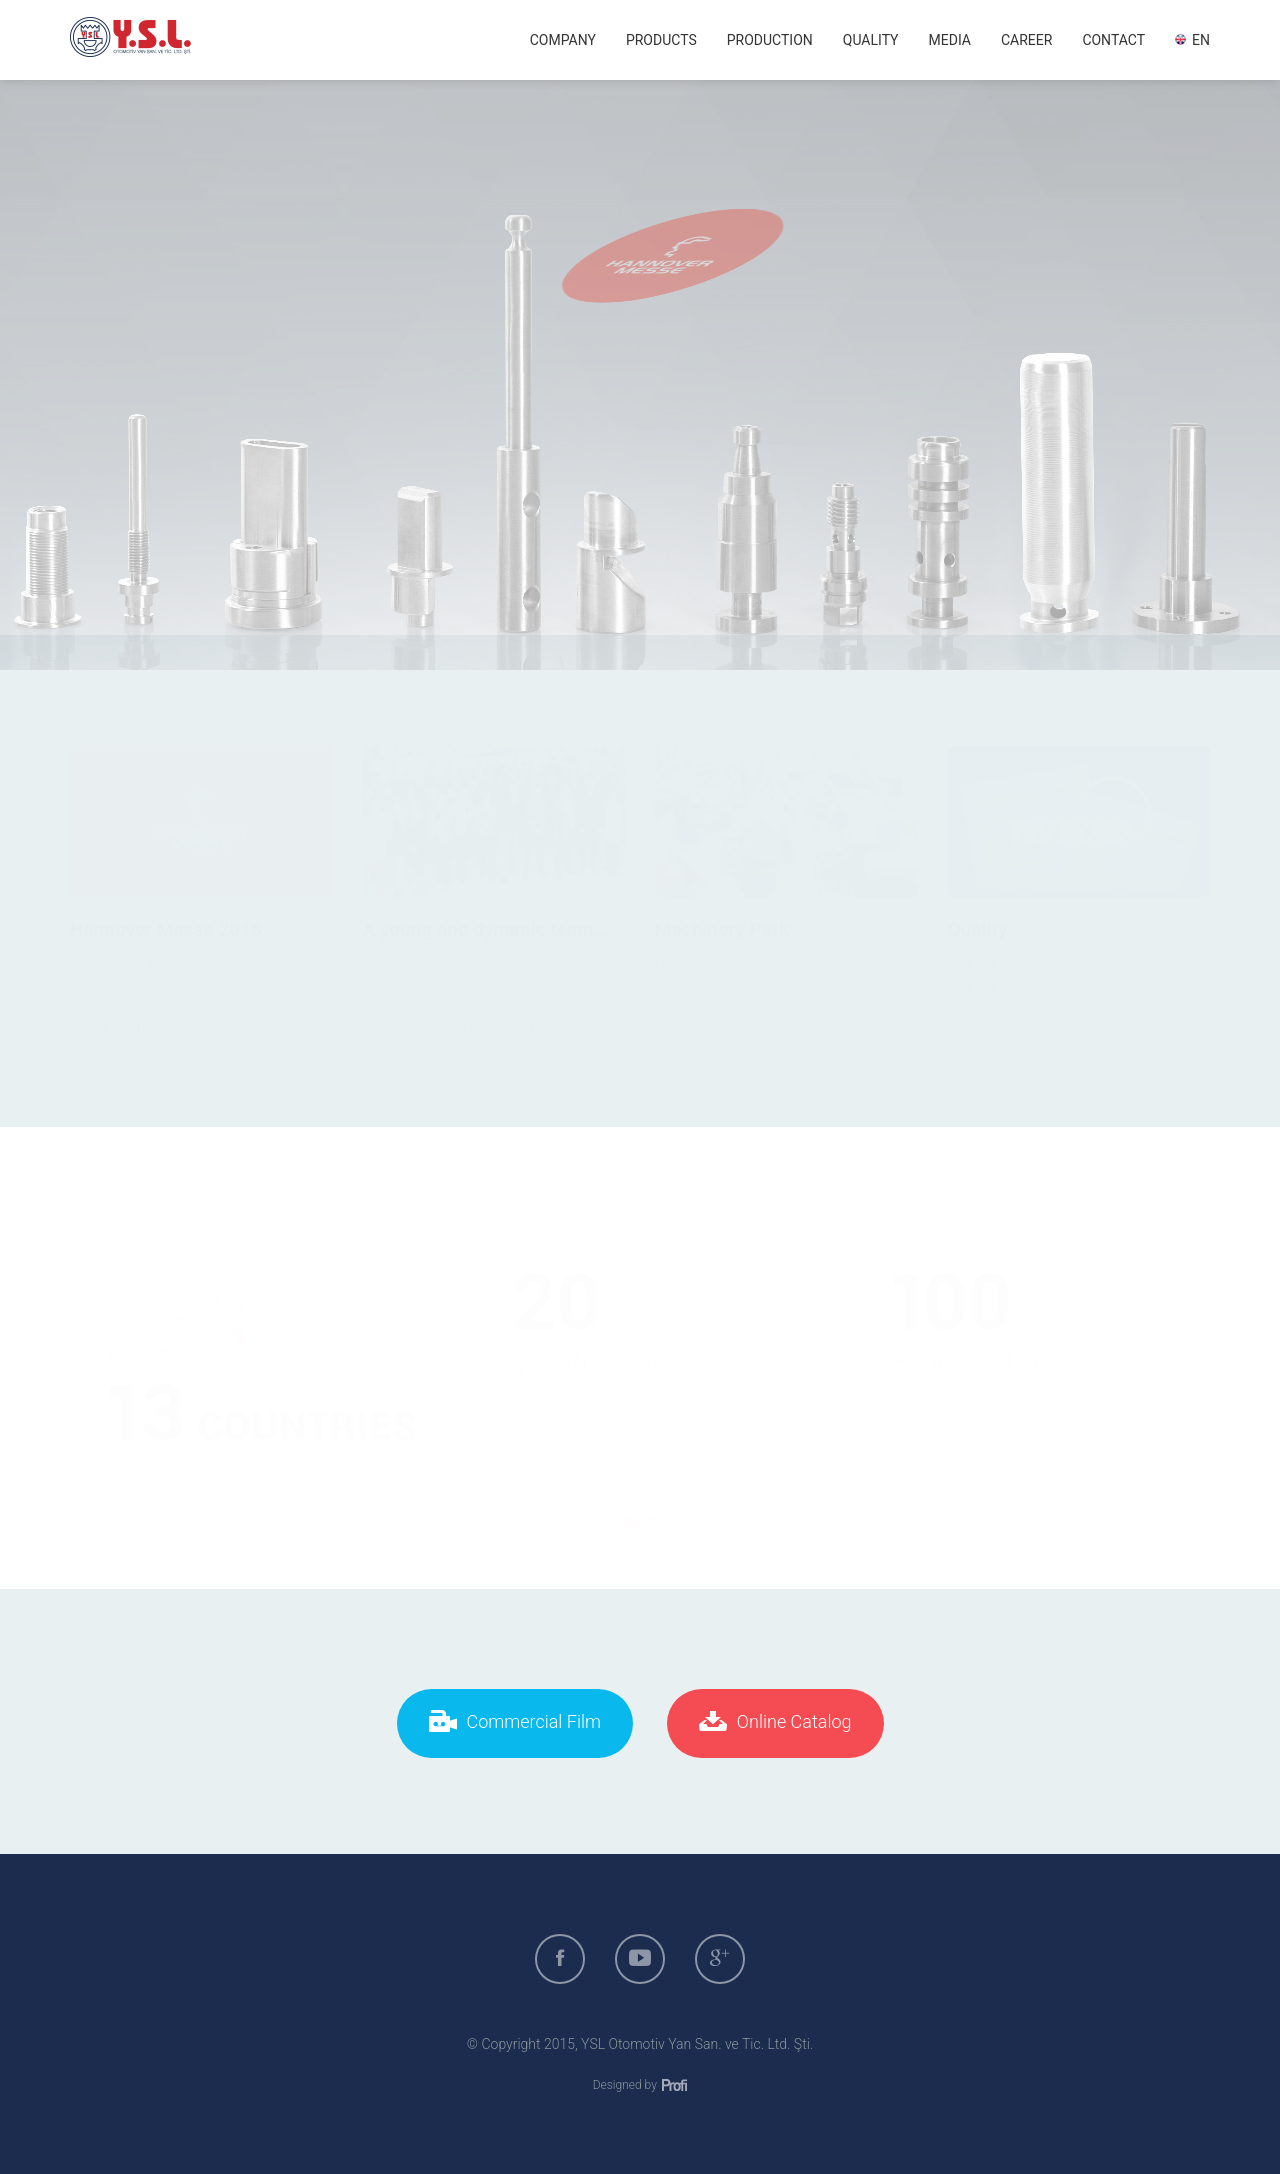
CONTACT (1113, 40)
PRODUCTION (770, 40)
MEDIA (950, 40)
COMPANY (563, 40)
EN (1192, 40)
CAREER (1026, 40)
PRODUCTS (661, 40)
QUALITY (871, 40)
